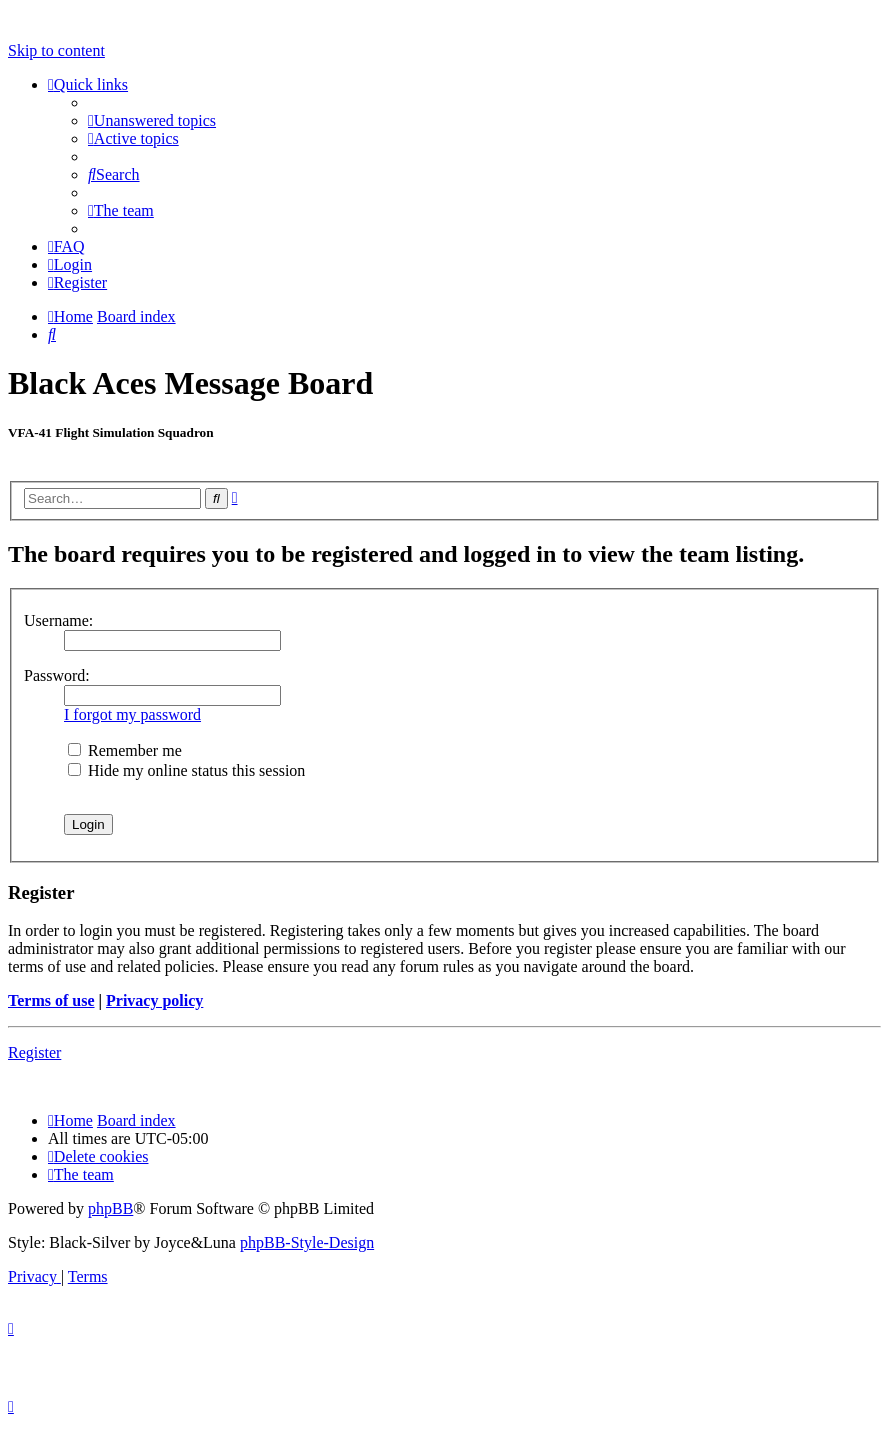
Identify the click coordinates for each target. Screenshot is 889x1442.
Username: (58, 620)
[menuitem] (152, 120)
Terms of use (51, 1000)
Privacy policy (154, 1000)
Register (34, 1052)
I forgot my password (132, 714)
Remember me (125, 750)
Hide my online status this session (186, 770)
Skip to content (56, 50)
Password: (57, 675)
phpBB (110, 1208)
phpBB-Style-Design (307, 1242)
